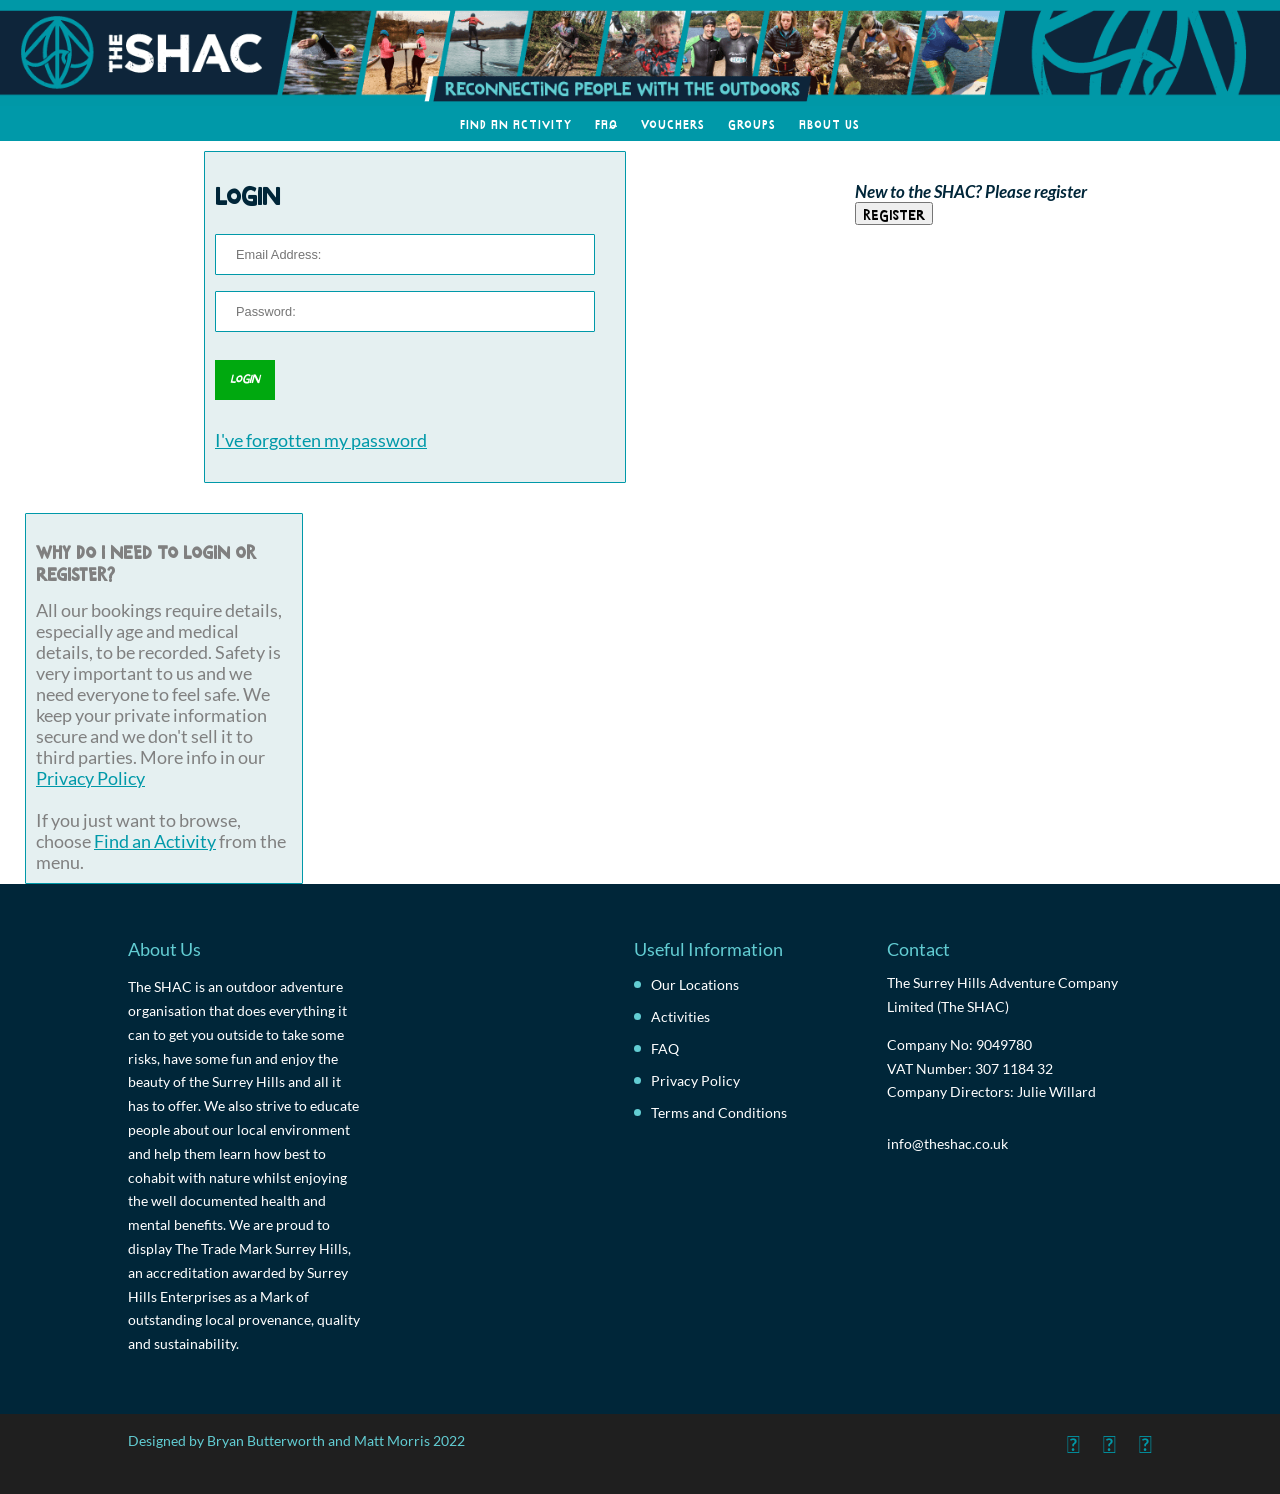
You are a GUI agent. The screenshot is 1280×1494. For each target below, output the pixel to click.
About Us (829, 123)
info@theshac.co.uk (947, 1143)
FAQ (606, 123)
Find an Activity (516, 123)
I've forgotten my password (321, 440)
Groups (752, 123)
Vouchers (673, 123)
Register (894, 213)
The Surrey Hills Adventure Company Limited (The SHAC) (1002, 994)
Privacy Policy (90, 778)
